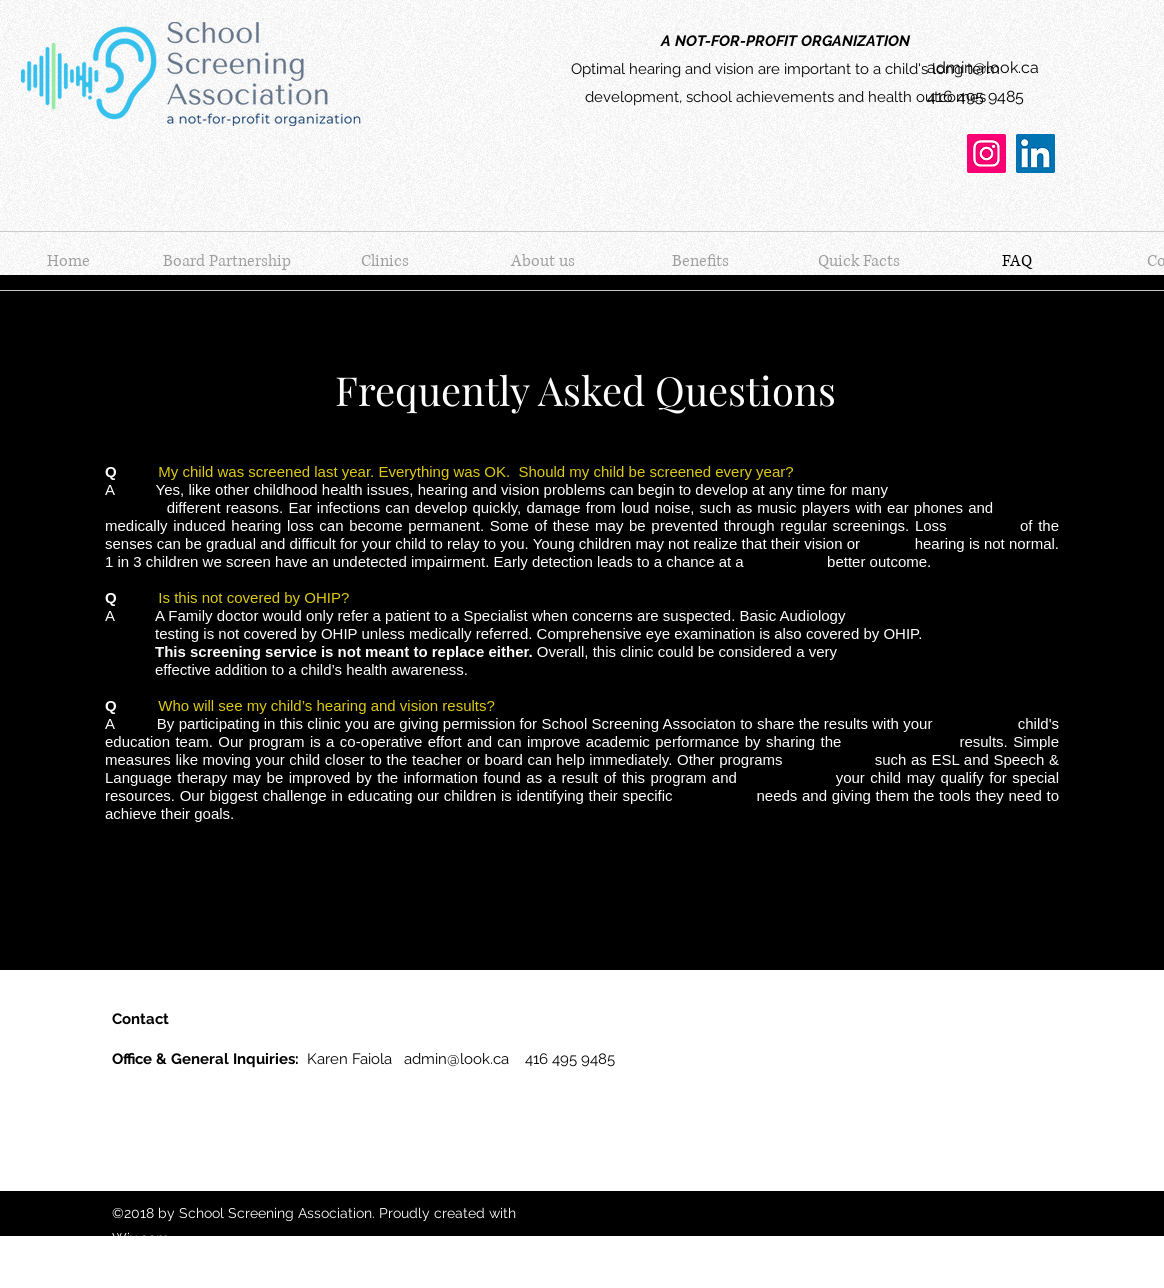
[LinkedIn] (1035, 153)
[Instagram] (986, 153)
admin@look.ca (983, 67)
